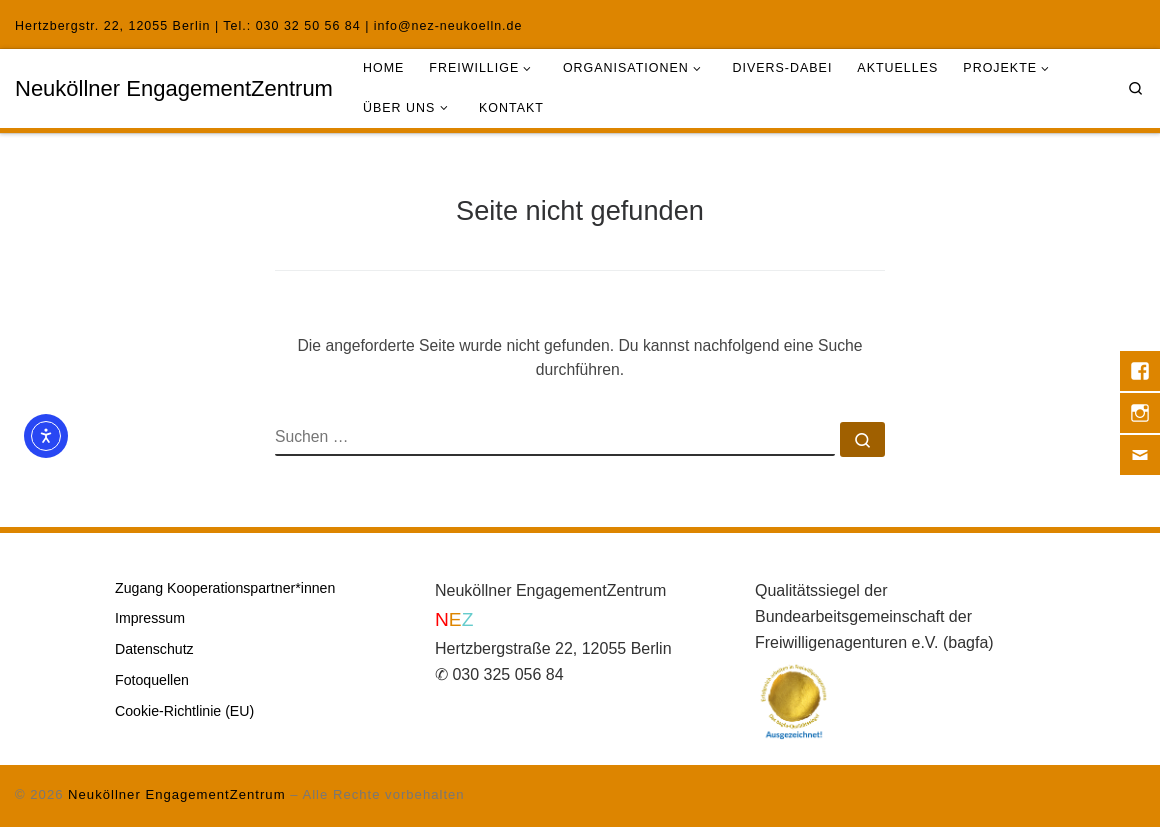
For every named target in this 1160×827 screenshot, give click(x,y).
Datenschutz (154, 649)
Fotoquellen (152, 680)
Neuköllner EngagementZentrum (176, 794)
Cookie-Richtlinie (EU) (184, 711)
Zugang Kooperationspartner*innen (225, 588)
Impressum (150, 618)
